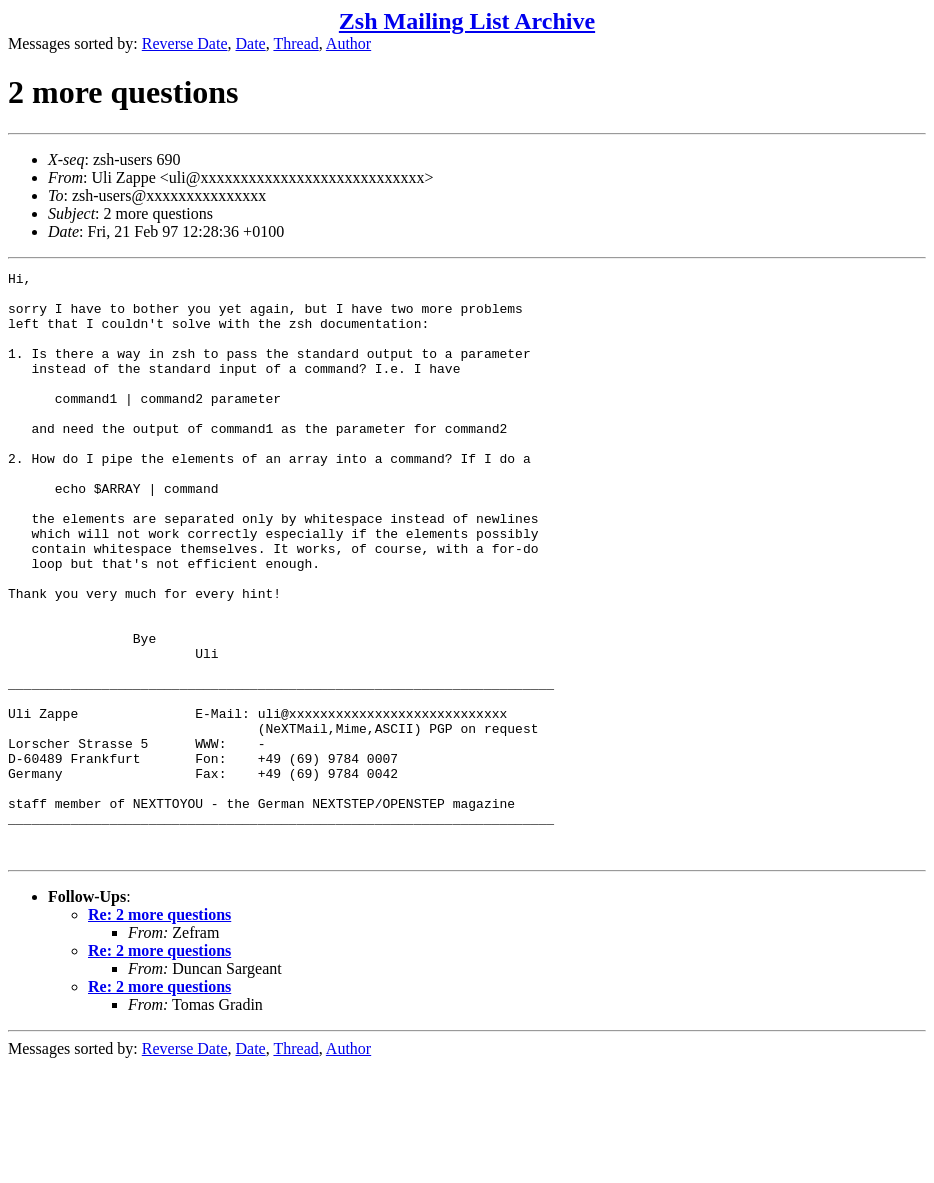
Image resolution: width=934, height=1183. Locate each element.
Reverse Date (185, 43)
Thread (295, 43)
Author (348, 43)
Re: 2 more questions (159, 1031)
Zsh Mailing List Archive (467, 21)
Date (251, 43)
